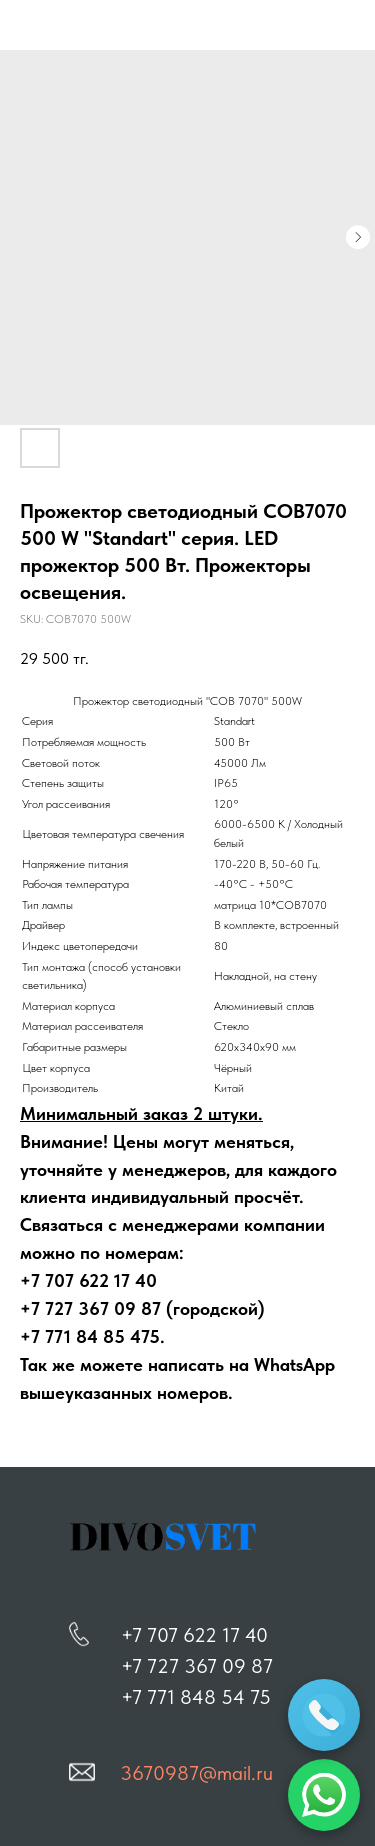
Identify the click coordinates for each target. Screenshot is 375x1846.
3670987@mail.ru (196, 1773)
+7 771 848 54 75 (196, 1697)
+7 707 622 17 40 (194, 1635)
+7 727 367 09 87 (197, 1666)
